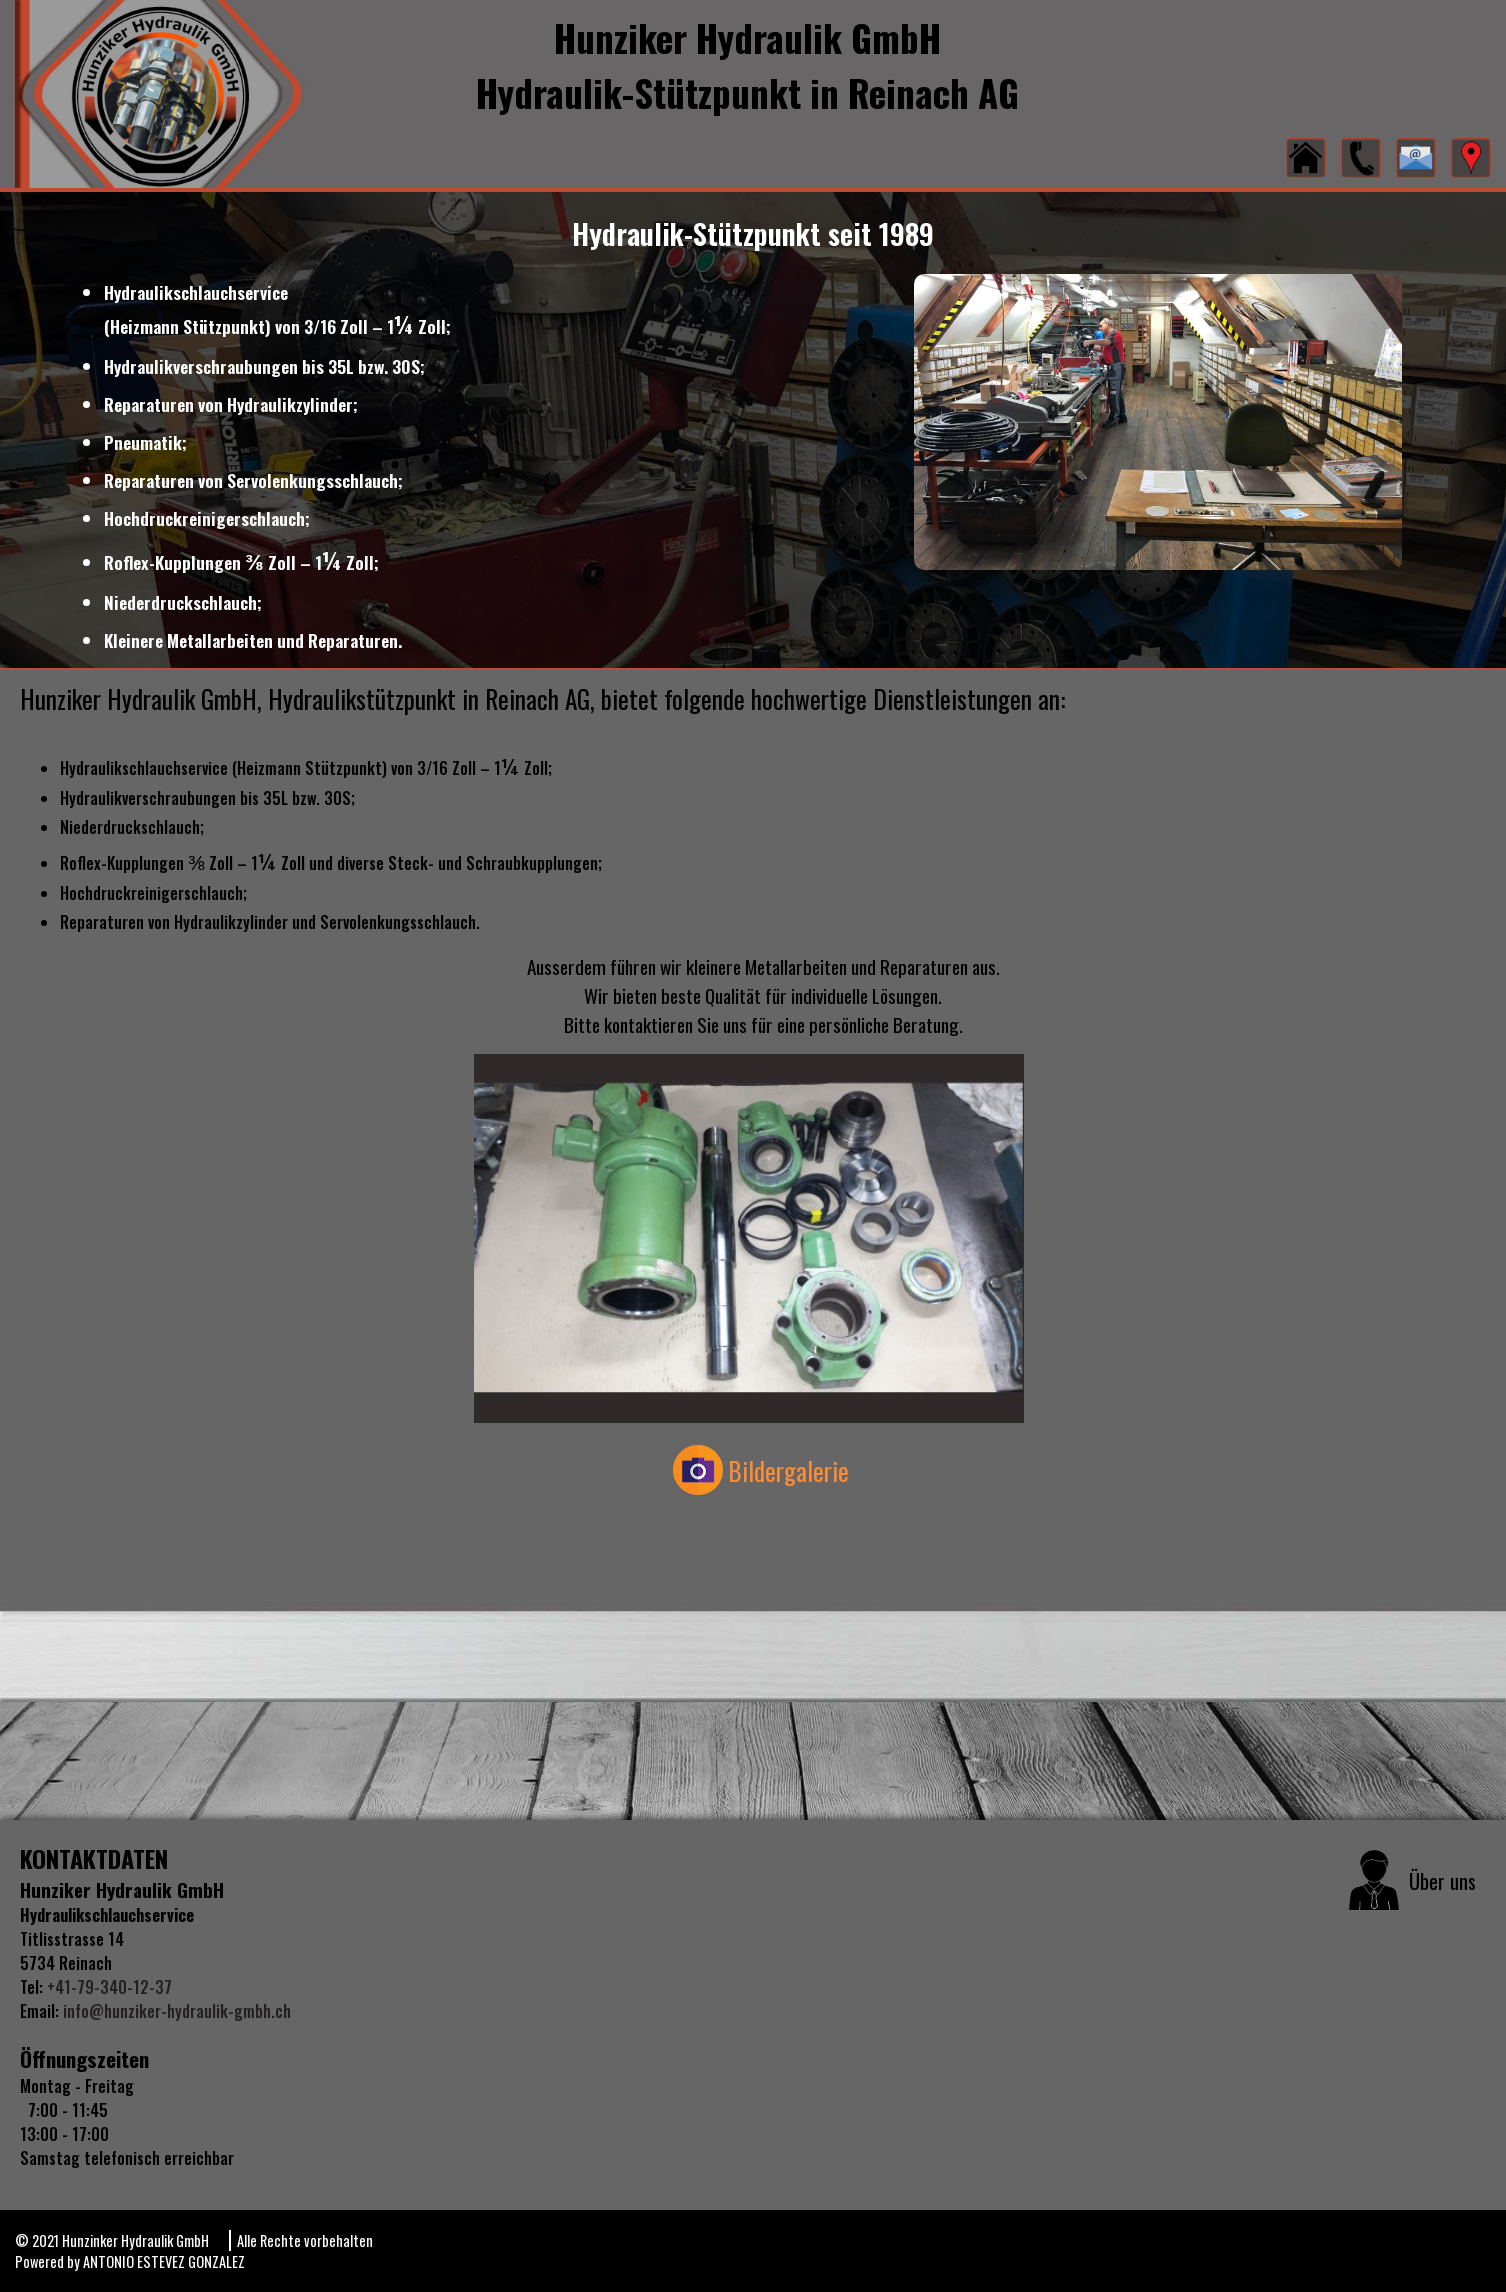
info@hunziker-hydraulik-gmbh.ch (177, 2011)
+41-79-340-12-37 (107, 1987)
